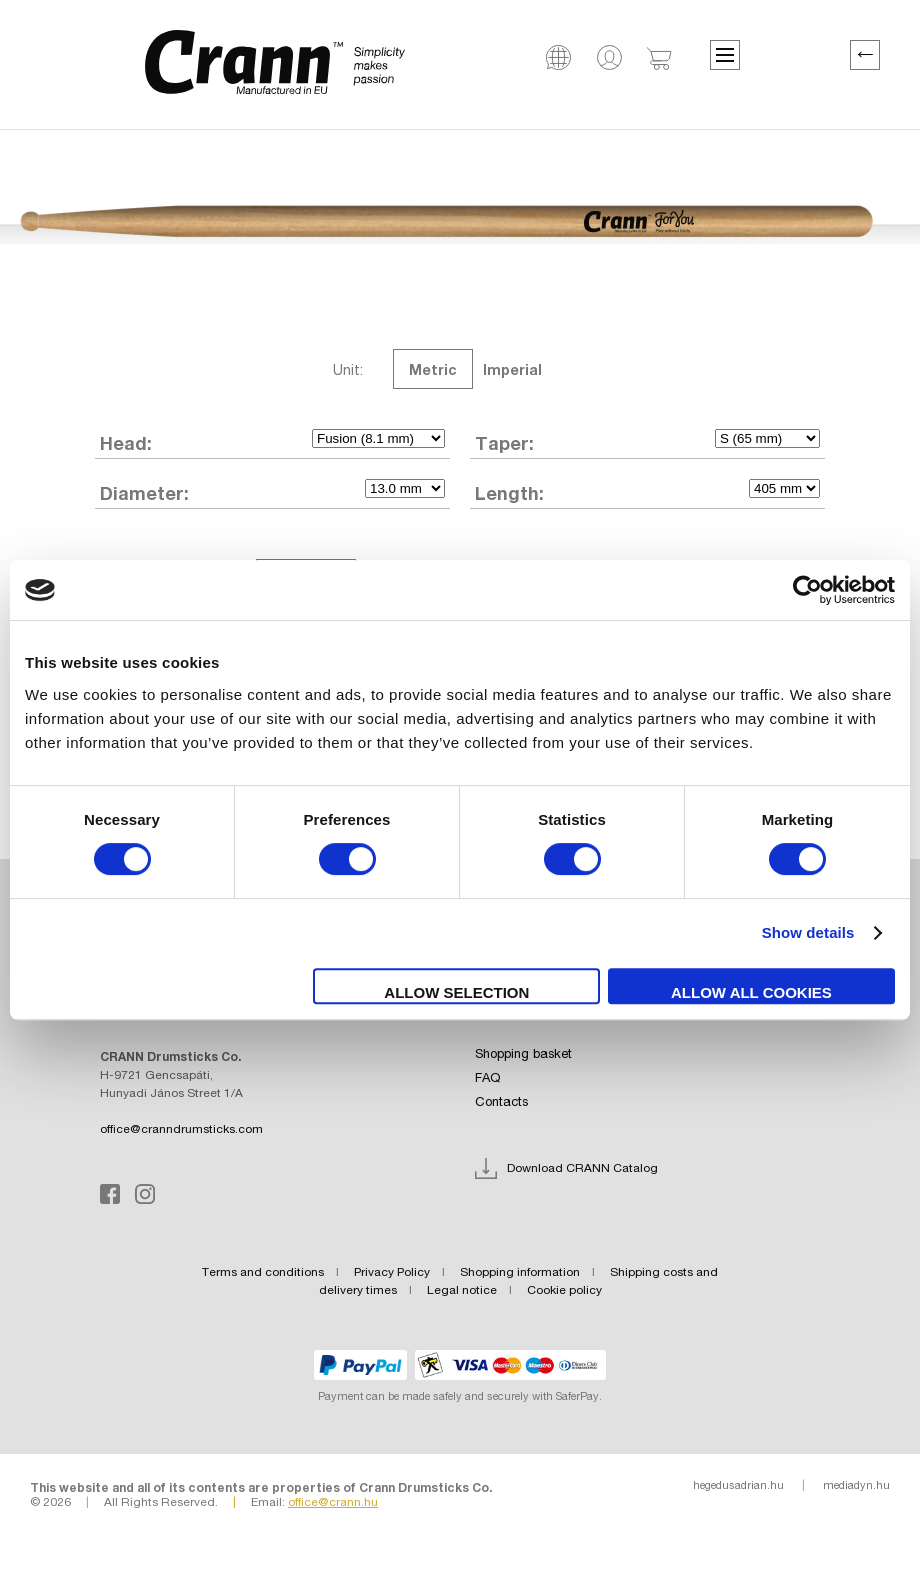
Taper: (504, 443)
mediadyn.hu (856, 1486)
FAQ (487, 1079)
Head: (126, 443)
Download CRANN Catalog (582, 1169)
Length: (509, 493)
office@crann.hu (333, 1503)
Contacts (501, 1103)
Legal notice (462, 1291)
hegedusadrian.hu (738, 1486)
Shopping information (520, 1273)
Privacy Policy (392, 1273)
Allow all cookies (751, 992)
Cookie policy (564, 1291)
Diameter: (144, 493)
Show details (808, 932)
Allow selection (456, 992)
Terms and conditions (263, 1273)
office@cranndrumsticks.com (181, 1130)
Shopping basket (523, 1055)
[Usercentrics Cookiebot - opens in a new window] (807, 590)
